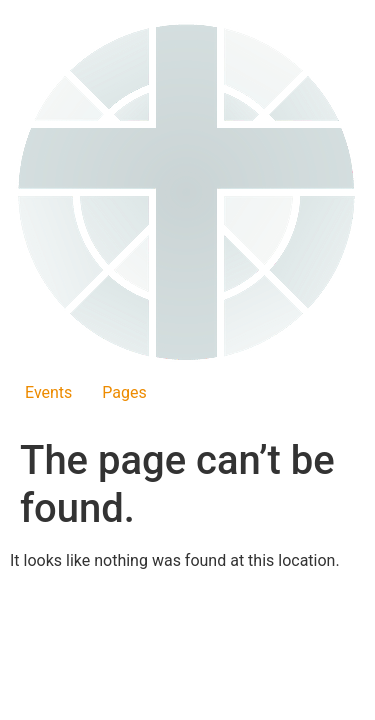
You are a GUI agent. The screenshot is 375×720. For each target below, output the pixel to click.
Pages (124, 392)
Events (48, 392)
